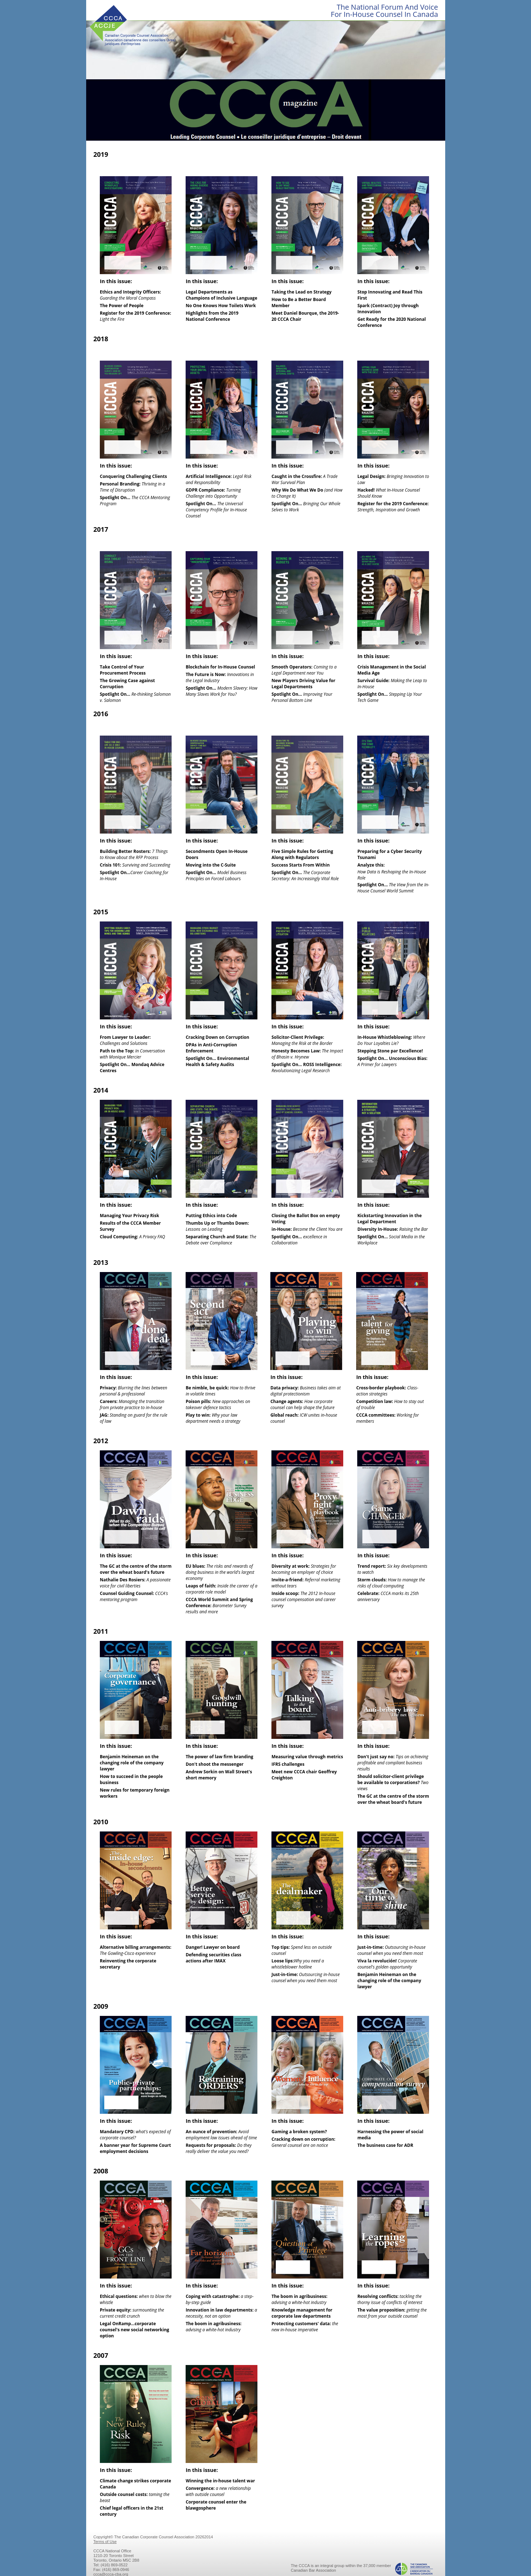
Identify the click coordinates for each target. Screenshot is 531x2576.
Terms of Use (105, 2541)
